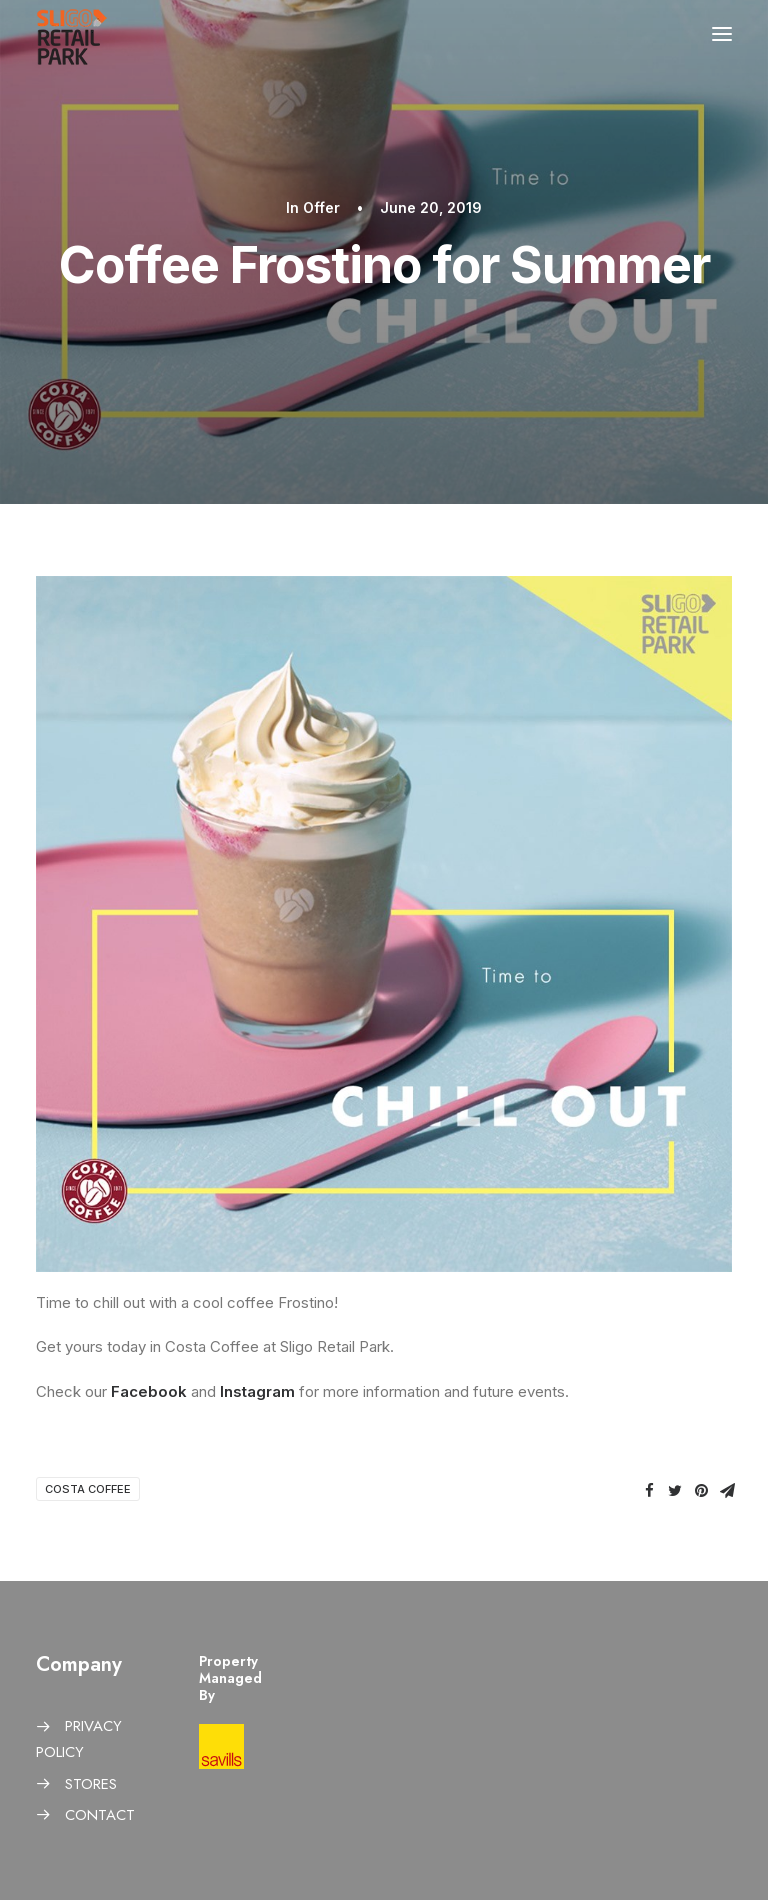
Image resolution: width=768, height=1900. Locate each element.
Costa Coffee (88, 1489)
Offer (321, 207)
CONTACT (100, 1815)
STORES (91, 1784)
